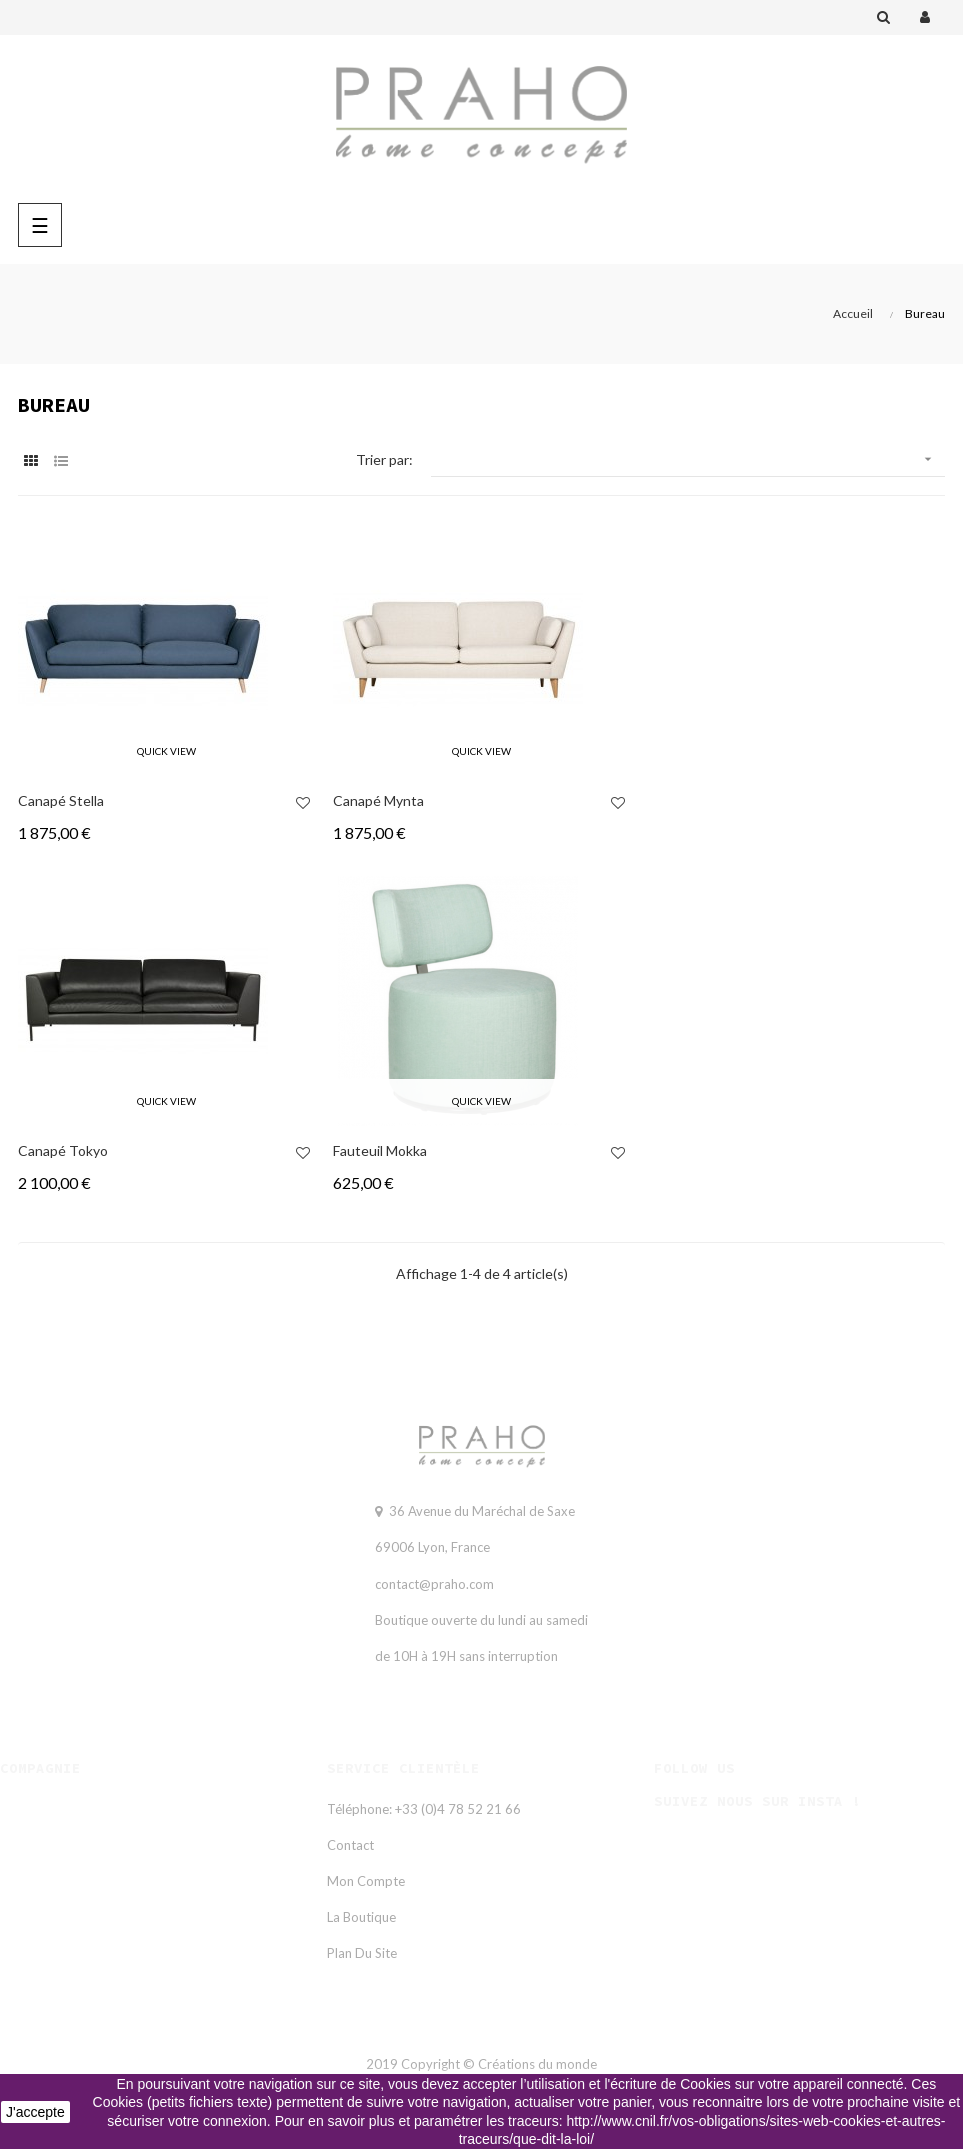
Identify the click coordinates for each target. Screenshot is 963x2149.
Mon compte (366, 1881)
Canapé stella (61, 800)
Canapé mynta (378, 800)
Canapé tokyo (63, 1150)
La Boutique (361, 1917)
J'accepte (35, 2112)
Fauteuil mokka (380, 1150)
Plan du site (362, 1953)
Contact (350, 1845)
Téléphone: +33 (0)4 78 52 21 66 (424, 1809)
